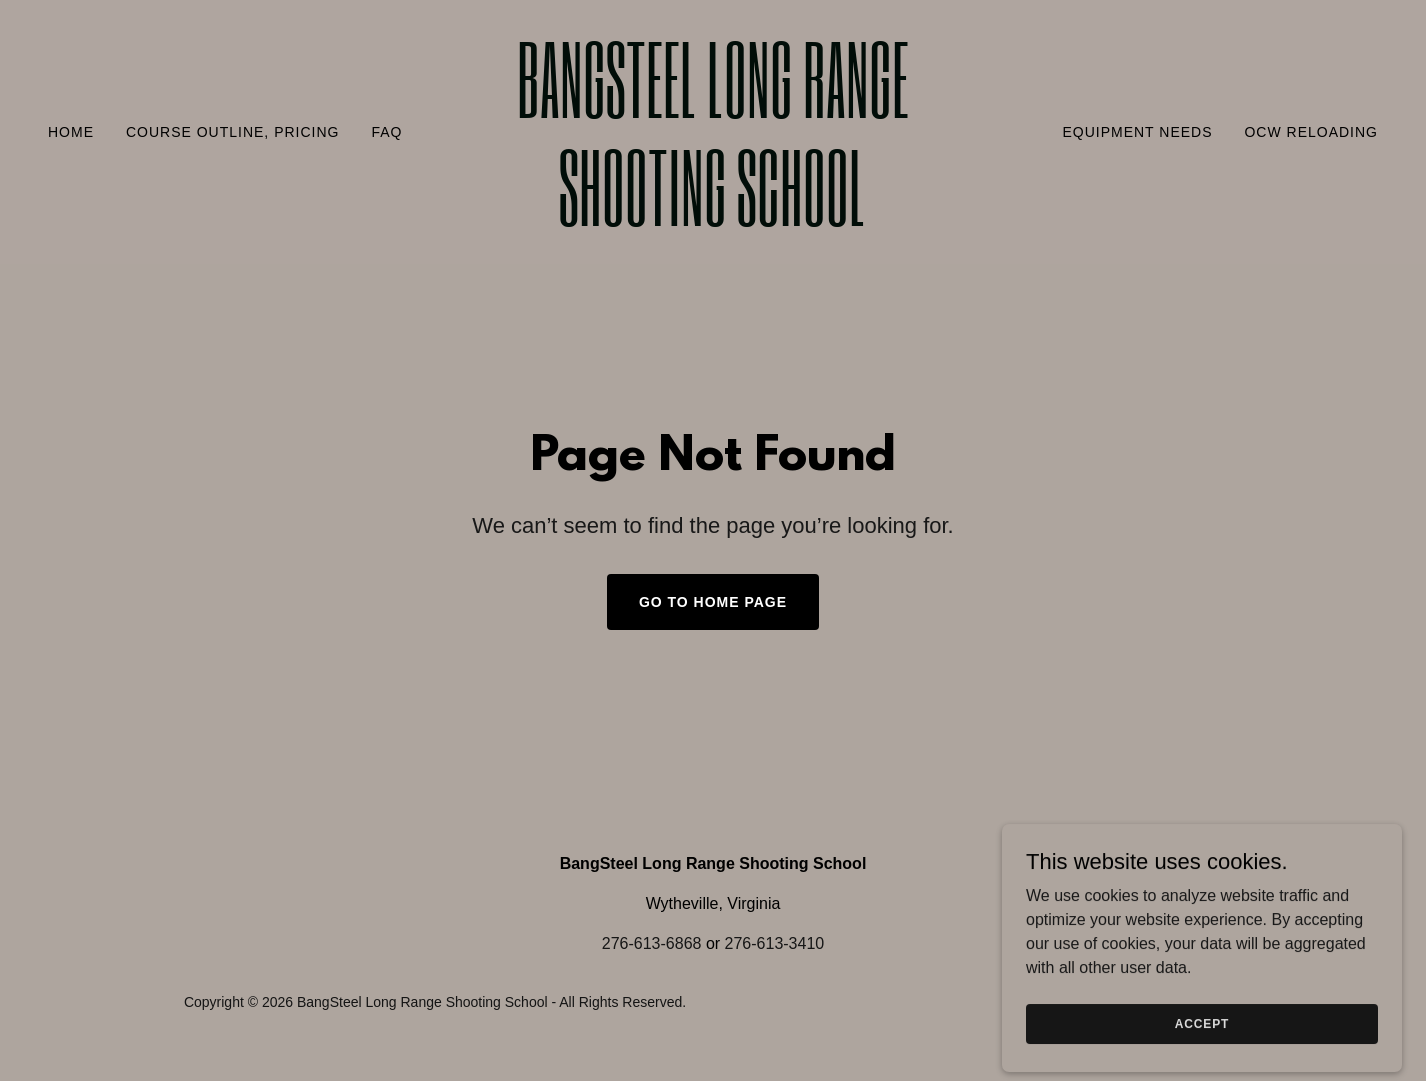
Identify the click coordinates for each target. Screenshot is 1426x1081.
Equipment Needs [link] (1137, 132)
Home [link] (71, 132)
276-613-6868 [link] (652, 943)
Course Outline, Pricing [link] (232, 132)
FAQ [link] (386, 132)
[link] (712, 220)
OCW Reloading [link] (1311, 132)
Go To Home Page (713, 602)
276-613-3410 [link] (775, 943)
